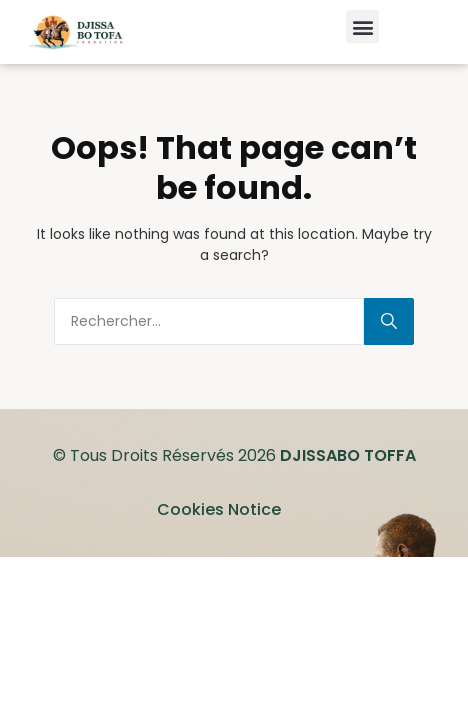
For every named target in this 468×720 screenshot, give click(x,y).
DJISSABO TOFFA (348, 455)
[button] (362, 26)
